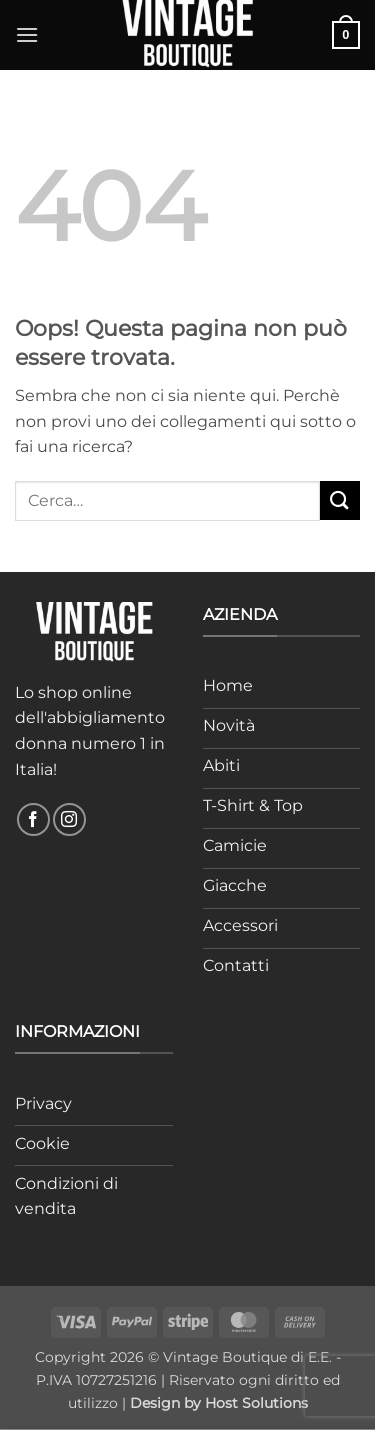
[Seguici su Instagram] (69, 819)
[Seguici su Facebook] (33, 819)
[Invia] (340, 500)
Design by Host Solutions (219, 1403)
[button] (27, 34)
